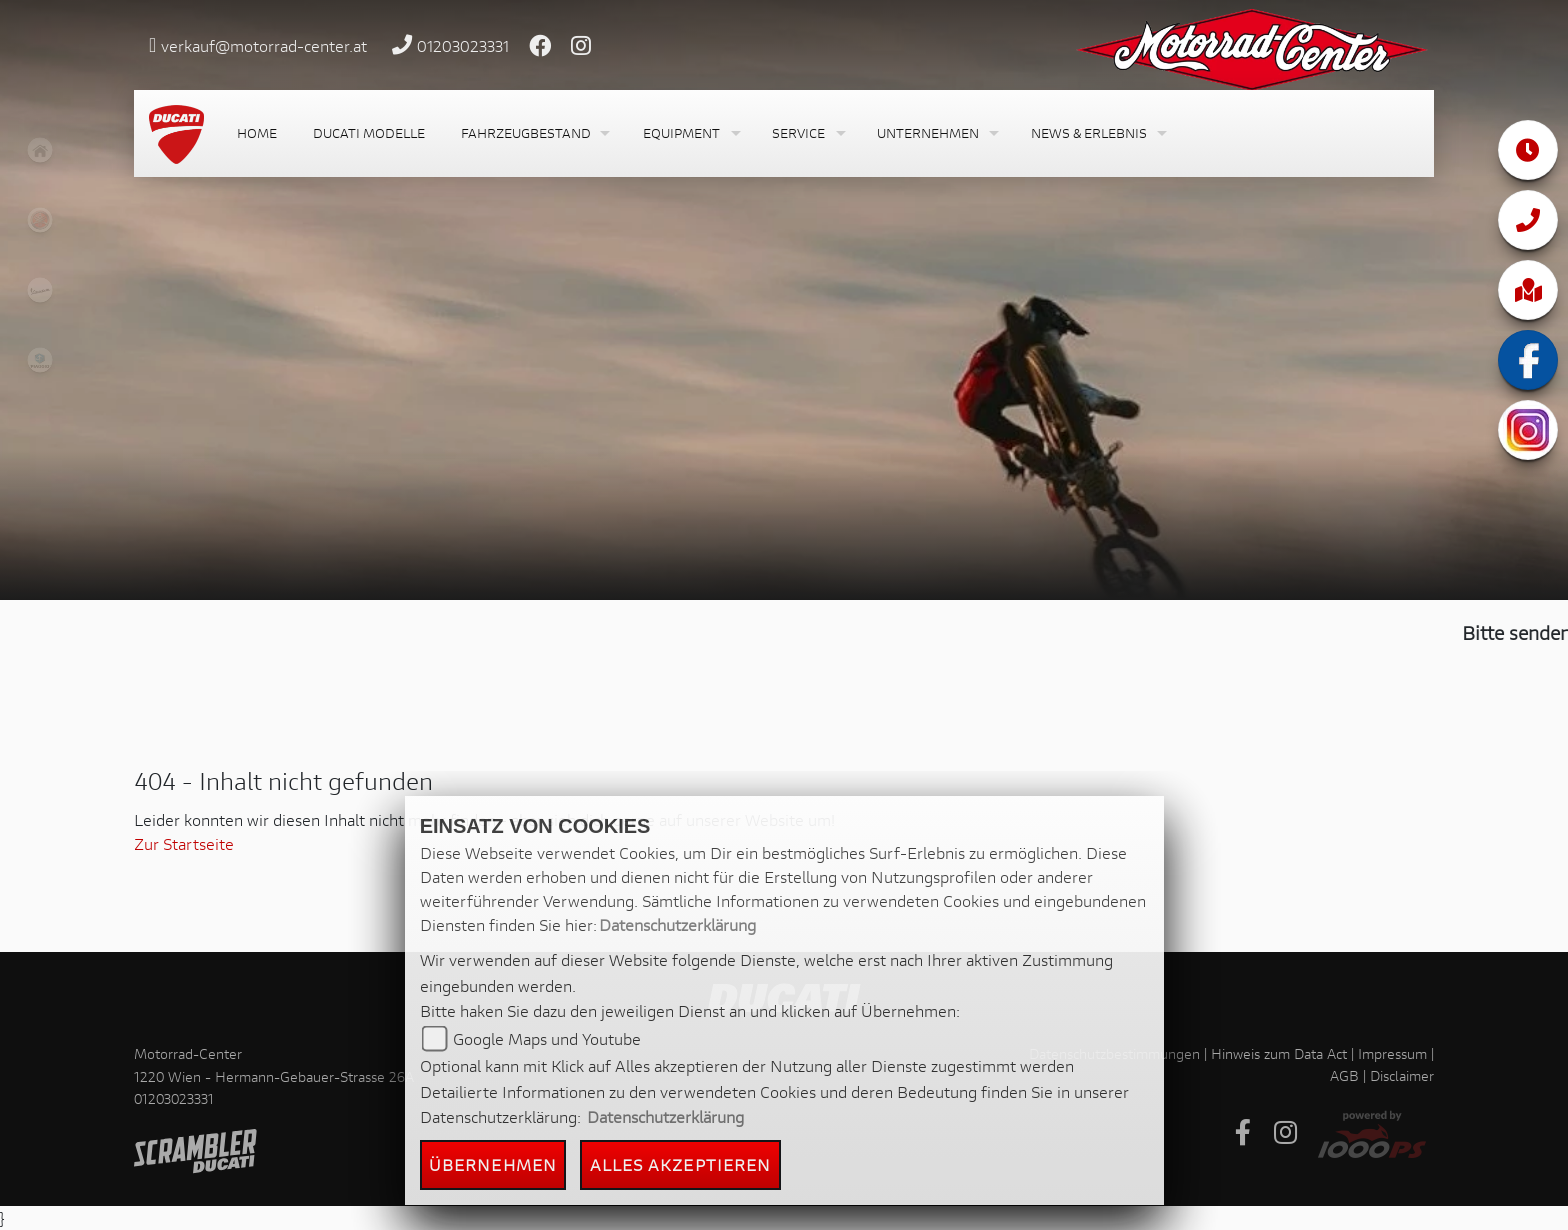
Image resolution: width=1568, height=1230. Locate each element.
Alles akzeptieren (681, 1164)
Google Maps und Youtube (547, 1038)
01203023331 (463, 45)
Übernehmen (493, 1164)
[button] (534, 133)
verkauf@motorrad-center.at (264, 45)
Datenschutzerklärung (677, 924)
